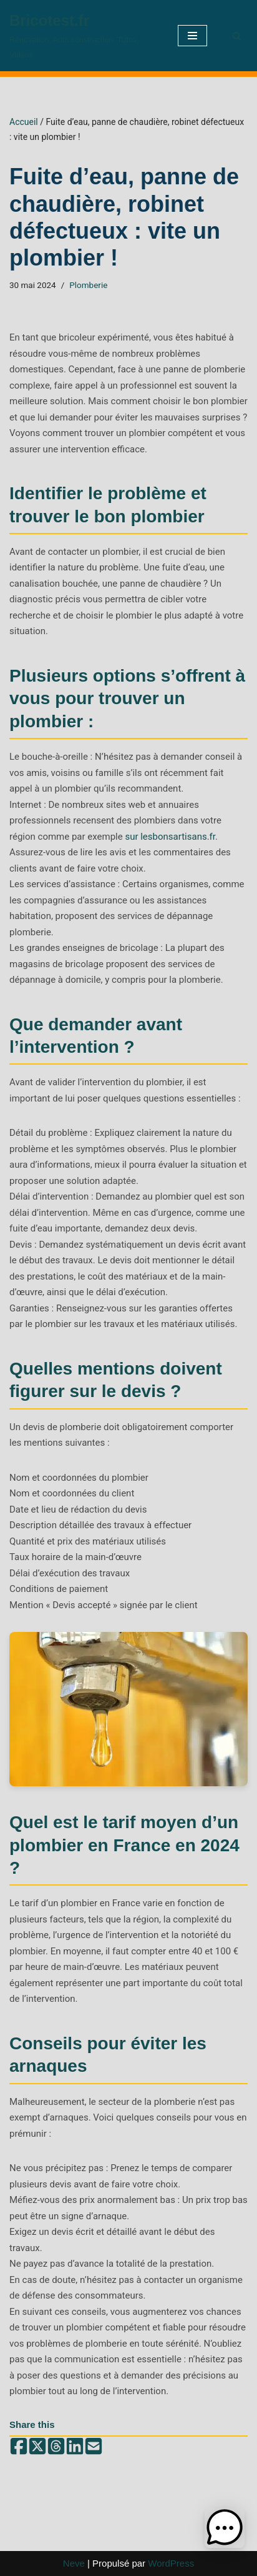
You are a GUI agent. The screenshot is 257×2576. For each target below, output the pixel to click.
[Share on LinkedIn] (74, 2447)
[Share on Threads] (56, 2447)
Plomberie (88, 285)
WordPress (171, 2563)
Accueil (23, 122)
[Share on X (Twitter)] (37, 2447)
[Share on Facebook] (18, 2447)
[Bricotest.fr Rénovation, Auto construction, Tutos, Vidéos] (84, 35)
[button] (225, 2528)
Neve (74, 2563)
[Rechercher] (236, 36)
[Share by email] (93, 2447)
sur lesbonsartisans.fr (170, 836)
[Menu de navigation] (192, 35)
